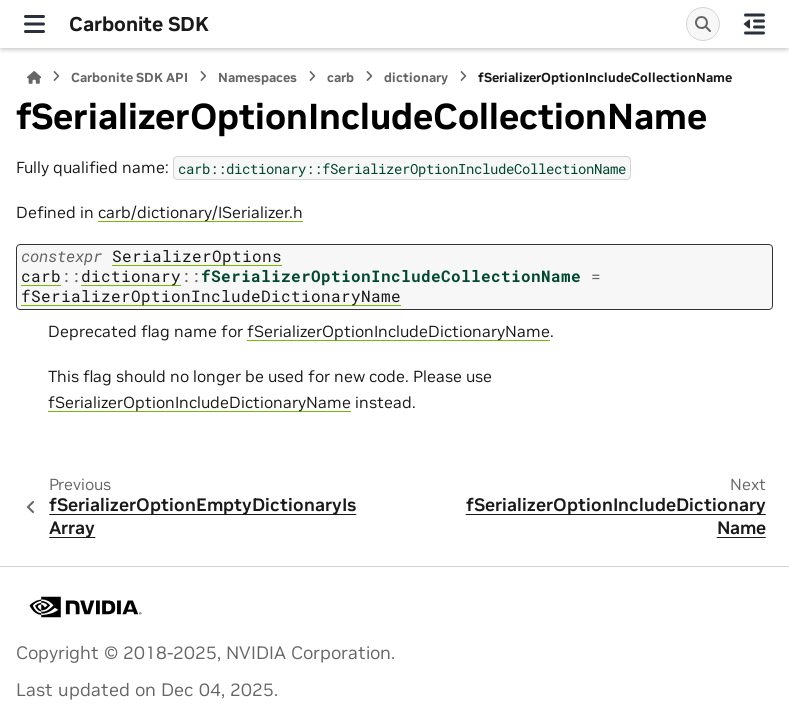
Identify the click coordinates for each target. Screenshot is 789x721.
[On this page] (754, 24)
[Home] (34, 77)
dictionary (416, 77)
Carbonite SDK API (129, 77)
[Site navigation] (34, 24)
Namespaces (257, 77)
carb (340, 77)
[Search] (703, 24)
